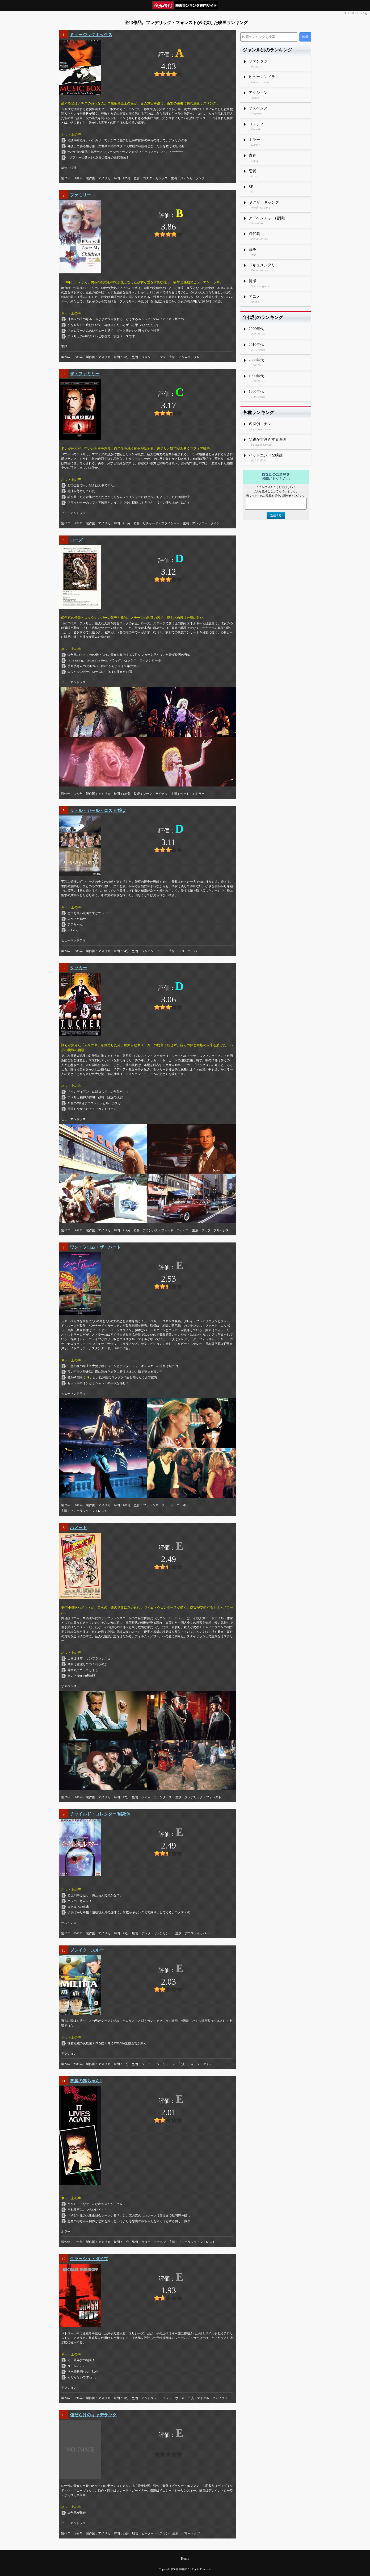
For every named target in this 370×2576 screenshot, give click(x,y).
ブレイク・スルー (87, 1950)
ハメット (78, 1527)
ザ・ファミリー (85, 374)
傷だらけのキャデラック (93, 2415)
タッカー (78, 968)
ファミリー (80, 195)
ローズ (76, 540)
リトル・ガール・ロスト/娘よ (98, 810)
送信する (276, 515)
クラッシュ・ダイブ (89, 2258)
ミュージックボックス (91, 34)
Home (185, 2558)
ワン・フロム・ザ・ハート (95, 1247)
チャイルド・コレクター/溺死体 (100, 1814)
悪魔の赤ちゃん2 (86, 2080)
